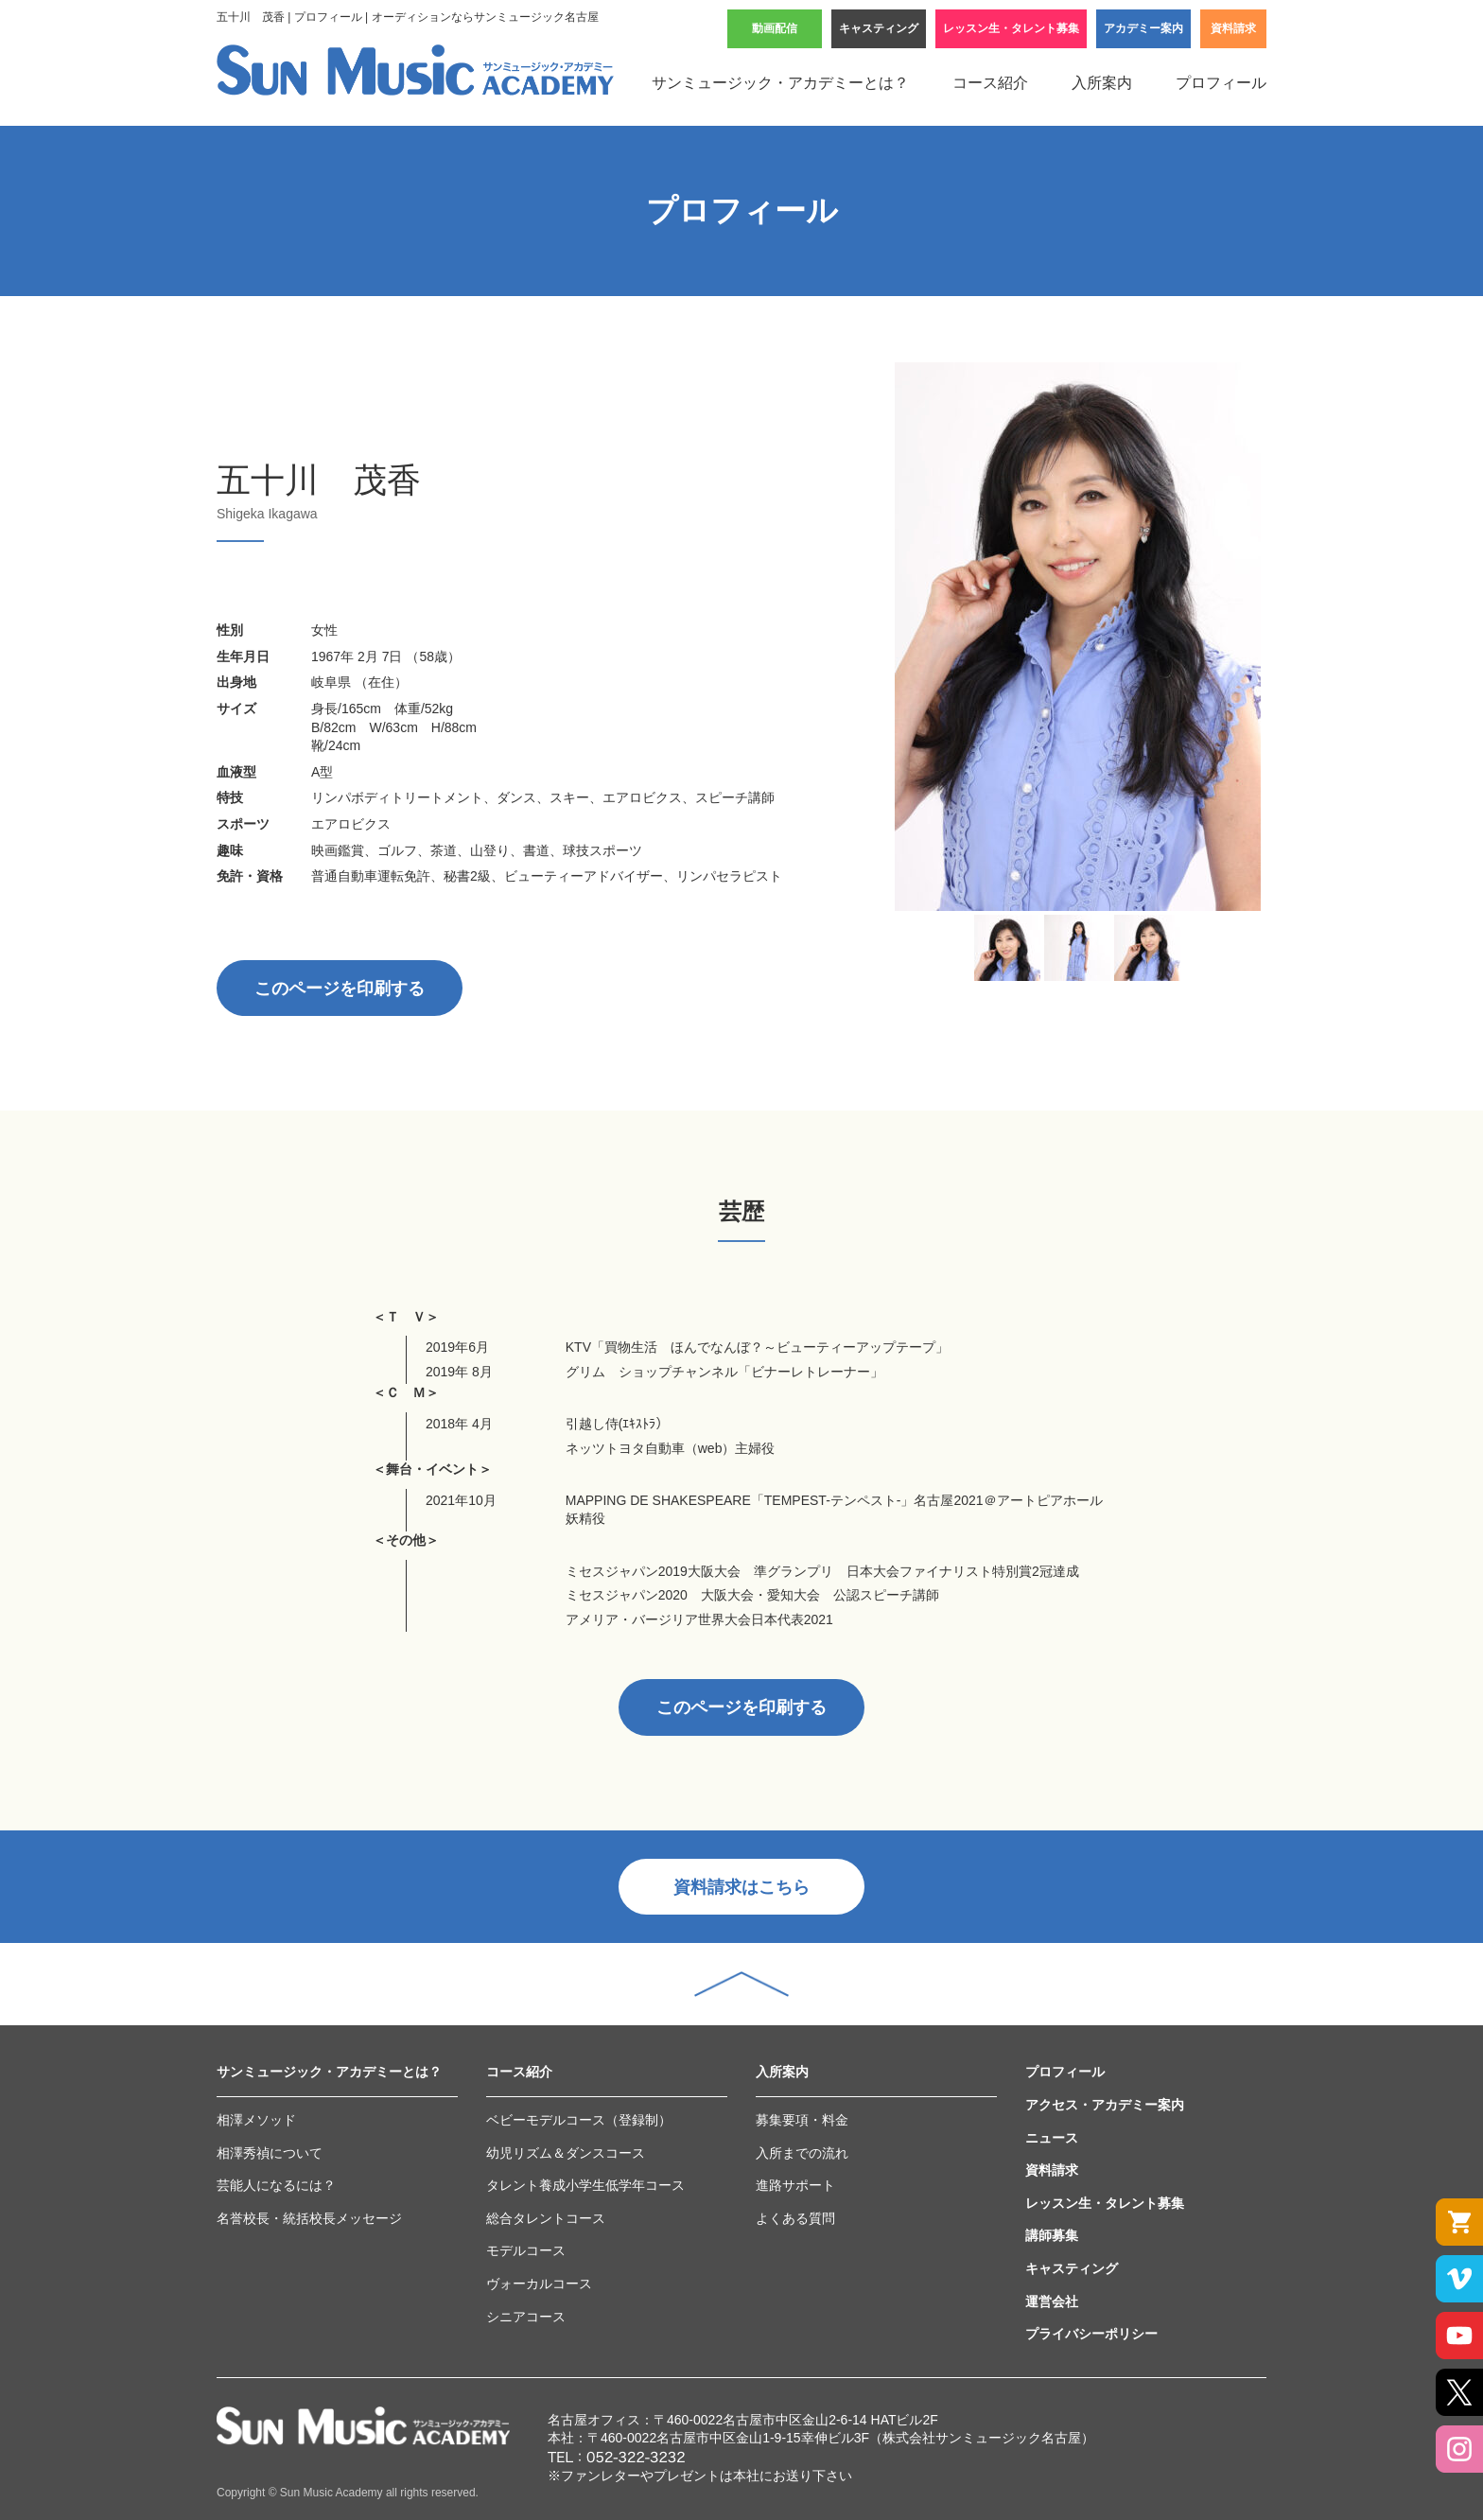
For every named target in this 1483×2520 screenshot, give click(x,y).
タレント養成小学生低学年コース (585, 2185)
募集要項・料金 (802, 2119)
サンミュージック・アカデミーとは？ (780, 83)
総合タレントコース (545, 2218)
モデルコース (526, 2250)
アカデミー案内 (1143, 28)
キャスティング (878, 28)
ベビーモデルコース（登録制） (579, 2119)
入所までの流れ (802, 2153)
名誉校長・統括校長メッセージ (309, 2218)
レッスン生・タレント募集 (1011, 28)
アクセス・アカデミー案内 (1104, 2104)
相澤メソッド (256, 2119)
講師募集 (1051, 2235)
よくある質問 (795, 2218)
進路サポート (795, 2185)
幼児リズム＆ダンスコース (565, 2153)
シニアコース (526, 2316)
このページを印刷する (339, 988)
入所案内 (1102, 83)
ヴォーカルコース (539, 2283)
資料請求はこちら (741, 1887)
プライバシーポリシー (1091, 2333)
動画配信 (774, 28)
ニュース (1051, 2137)
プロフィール (1221, 83)
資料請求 (1233, 28)
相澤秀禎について (270, 2153)
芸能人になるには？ (276, 2185)
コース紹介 (990, 83)
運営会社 (1051, 2301)
